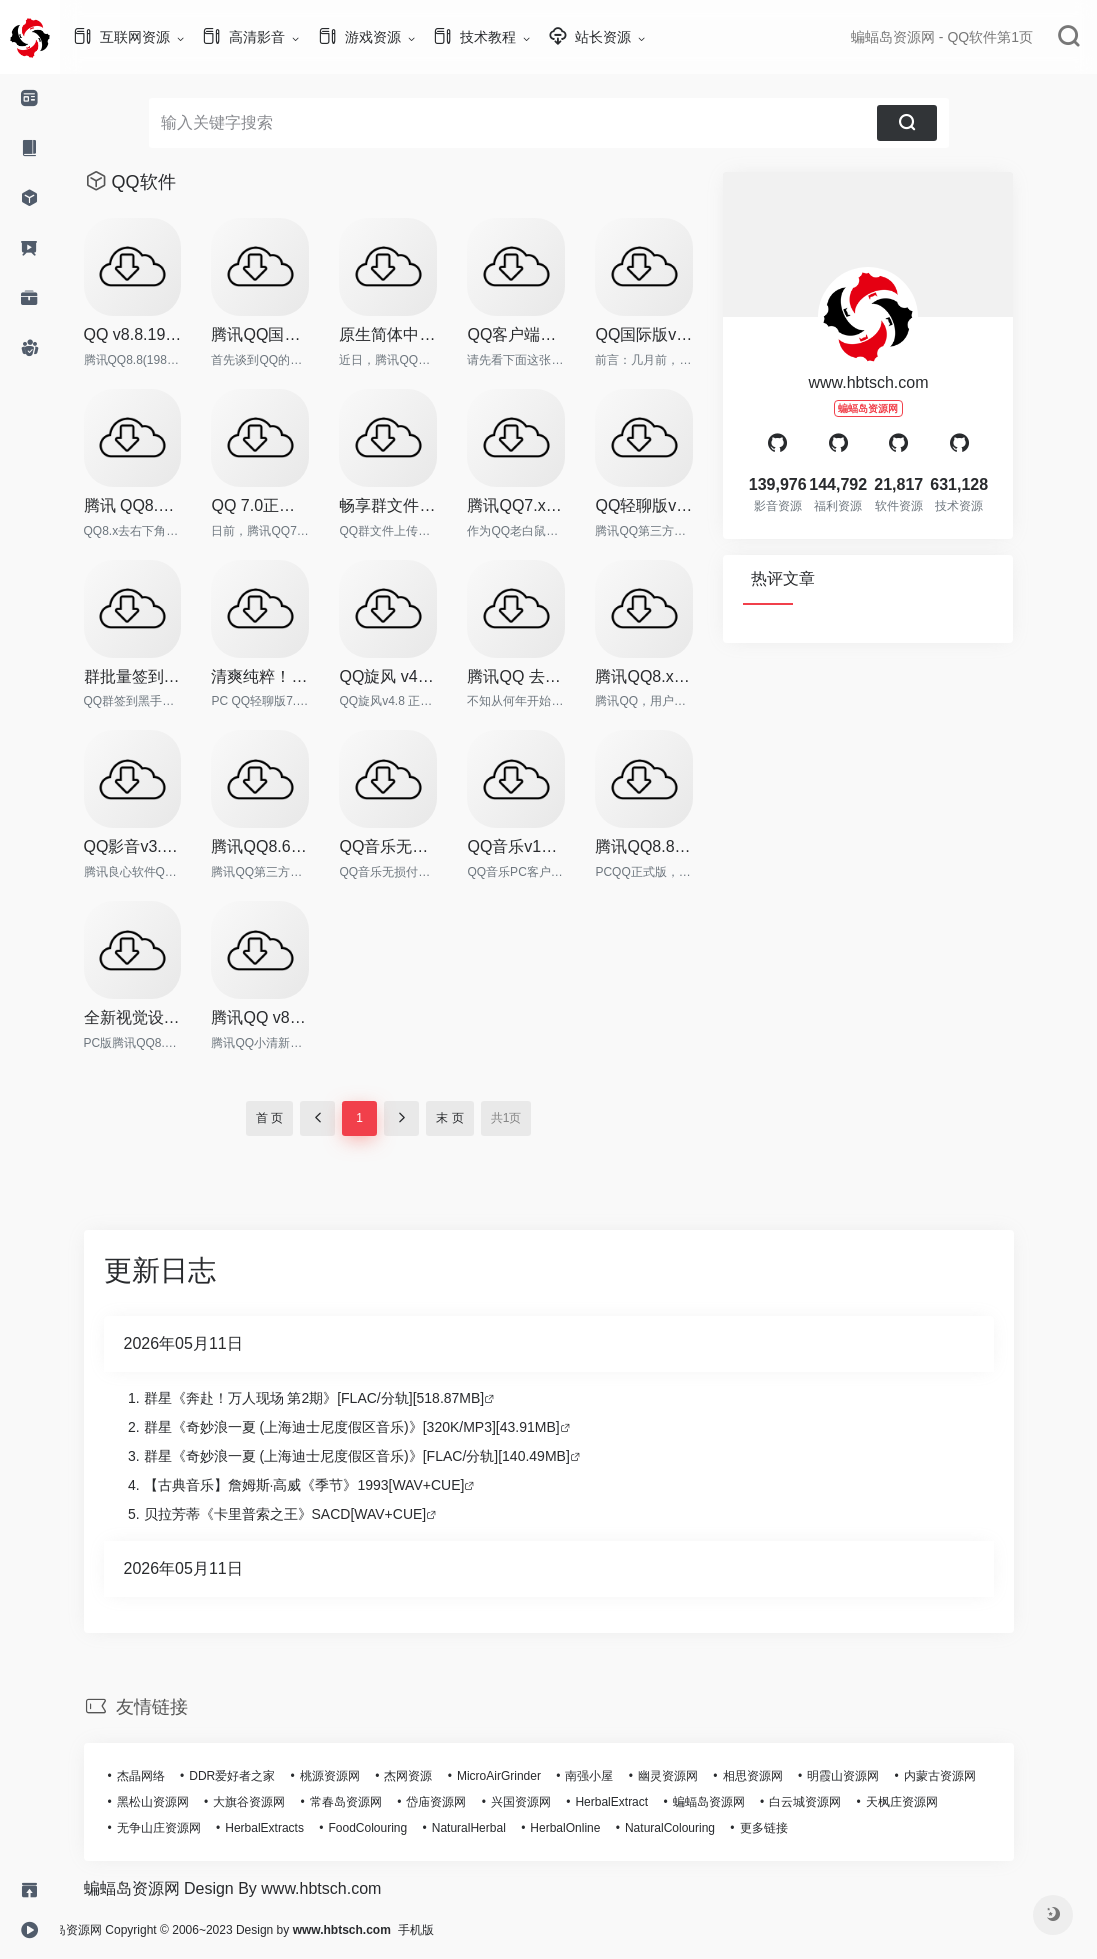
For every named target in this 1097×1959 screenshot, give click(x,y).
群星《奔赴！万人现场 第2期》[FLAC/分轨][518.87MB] (344, 1398)
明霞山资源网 (873, 1776)
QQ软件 (174, 182)
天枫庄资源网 (932, 1802)
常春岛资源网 (376, 1802)
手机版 (476, 1930)
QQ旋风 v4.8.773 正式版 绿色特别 (418, 676)
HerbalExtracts (294, 1828)
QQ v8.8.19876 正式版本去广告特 (163, 334)
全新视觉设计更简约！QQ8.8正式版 (163, 1017)
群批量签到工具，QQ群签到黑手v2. (163, 676)
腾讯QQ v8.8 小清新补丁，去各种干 (290, 1017)
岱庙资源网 (466, 1802)
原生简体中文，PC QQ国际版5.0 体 (418, 334)
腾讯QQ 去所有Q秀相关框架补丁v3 (546, 676)
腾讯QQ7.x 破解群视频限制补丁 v (546, 505)
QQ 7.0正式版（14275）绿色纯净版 (290, 505)
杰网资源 (438, 1776)
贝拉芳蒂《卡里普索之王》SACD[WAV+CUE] (315, 1514)
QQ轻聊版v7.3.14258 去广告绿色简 (674, 505)
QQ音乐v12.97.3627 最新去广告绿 (546, 846)
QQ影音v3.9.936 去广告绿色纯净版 (163, 846)
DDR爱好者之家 (262, 1776)
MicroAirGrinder (529, 1776)
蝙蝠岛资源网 (739, 1802)
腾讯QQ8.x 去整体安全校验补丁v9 (674, 676)
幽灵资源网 (698, 1776)
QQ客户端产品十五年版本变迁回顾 (546, 334)
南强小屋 (619, 1776)
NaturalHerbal (499, 1828)
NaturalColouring (700, 1828)
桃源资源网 (360, 1776)
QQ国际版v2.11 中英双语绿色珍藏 (674, 334)
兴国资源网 (551, 1802)
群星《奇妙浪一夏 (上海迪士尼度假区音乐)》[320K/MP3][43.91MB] (382, 1427)
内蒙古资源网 (970, 1776)
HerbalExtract (641, 1802)
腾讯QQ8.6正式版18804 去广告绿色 (290, 846)
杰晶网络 (171, 1776)
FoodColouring (398, 1828)
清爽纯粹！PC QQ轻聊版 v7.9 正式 (290, 676)
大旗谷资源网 (279, 1802)
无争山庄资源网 (189, 1828)
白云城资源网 (835, 1802)
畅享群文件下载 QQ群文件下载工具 (418, 505)
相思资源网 (783, 1776)
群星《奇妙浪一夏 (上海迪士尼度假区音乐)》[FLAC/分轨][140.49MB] (387, 1456)
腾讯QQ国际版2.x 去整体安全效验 (290, 334)
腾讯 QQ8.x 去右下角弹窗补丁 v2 (163, 505)
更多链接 (794, 1828)
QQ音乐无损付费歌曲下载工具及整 (418, 846)
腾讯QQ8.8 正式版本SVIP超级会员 (674, 846)
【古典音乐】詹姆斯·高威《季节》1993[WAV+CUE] (334, 1485)
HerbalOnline (595, 1828)
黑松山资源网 (183, 1802)
